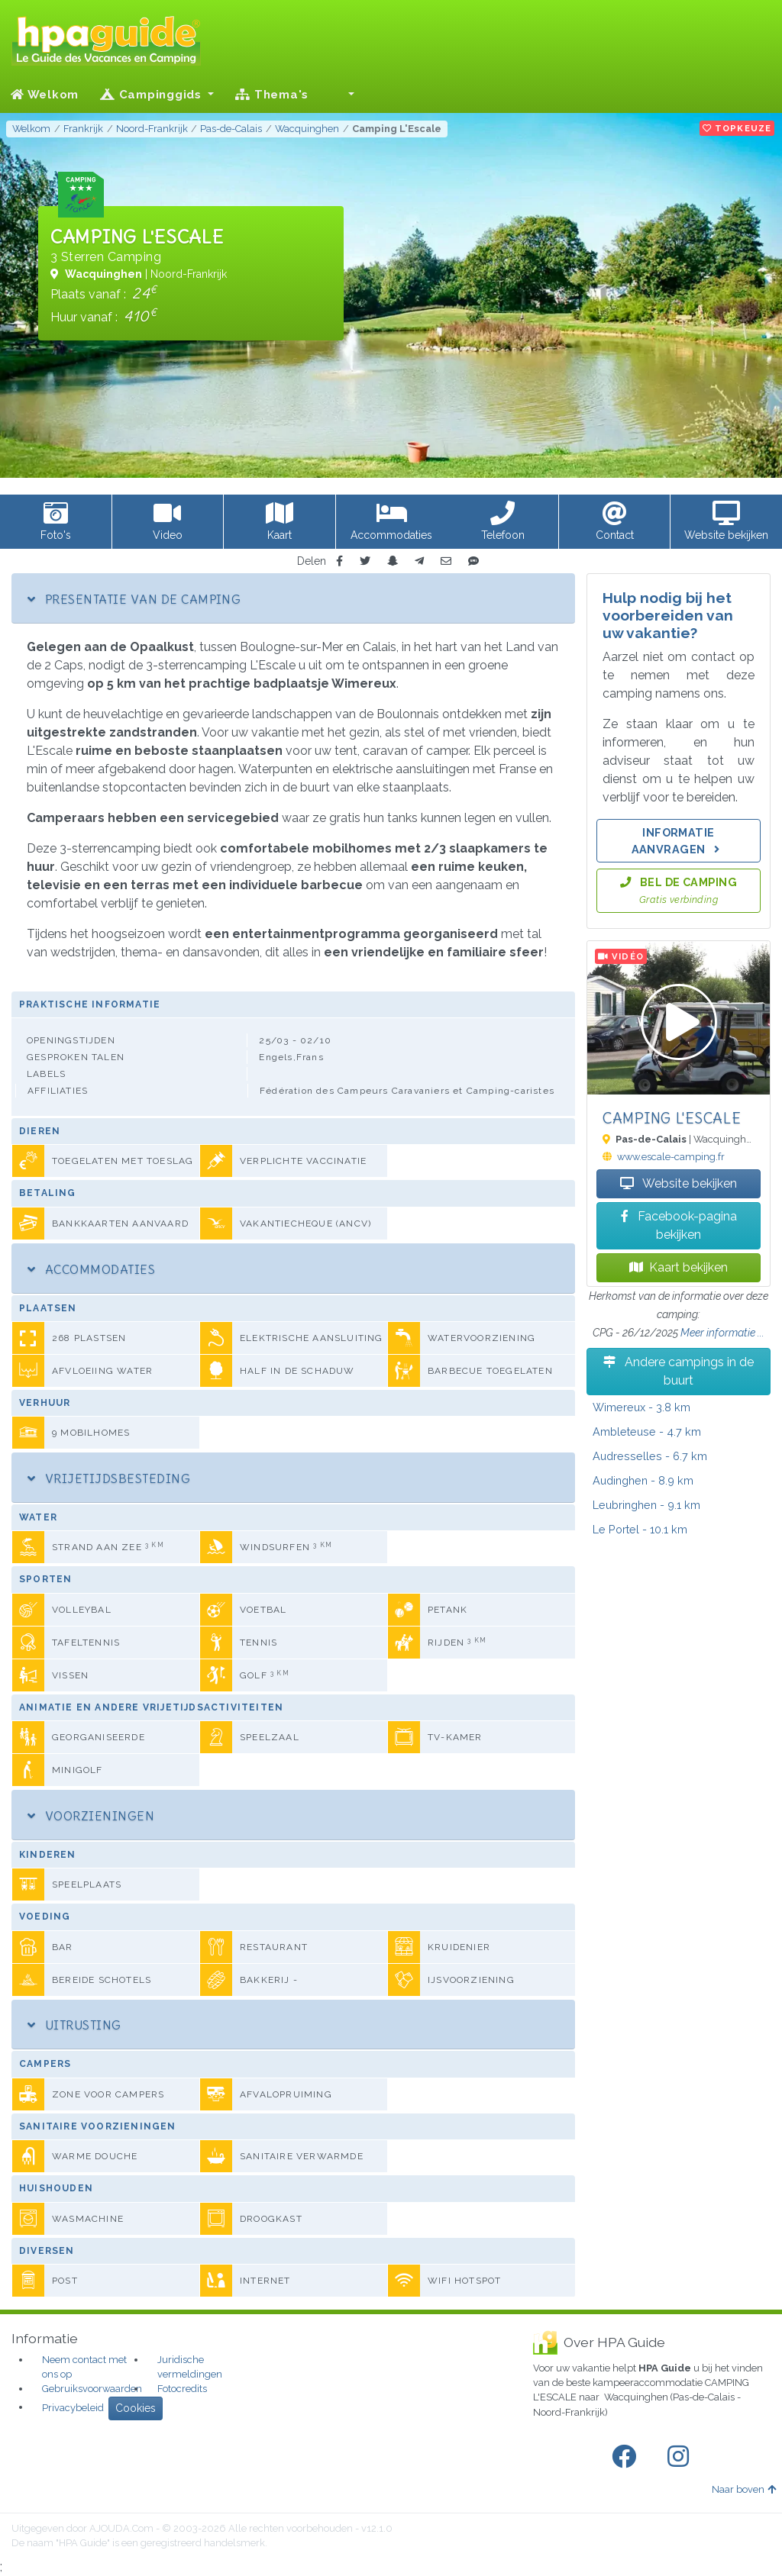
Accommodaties (91, 1269)
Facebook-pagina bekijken (679, 1225)
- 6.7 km (650, 1455)
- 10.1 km (640, 1529)
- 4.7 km (647, 1431)
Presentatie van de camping (134, 599)
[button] (342, 94)
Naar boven (744, 2489)
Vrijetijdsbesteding (108, 1478)
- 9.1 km (646, 1504)
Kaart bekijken (678, 1267)
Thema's (272, 95)
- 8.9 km (643, 1480)
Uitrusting (74, 2025)
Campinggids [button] (152, 95)
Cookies (135, 2408)
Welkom (45, 95)
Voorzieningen (90, 1815)
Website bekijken (678, 1183)
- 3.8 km (641, 1407)
